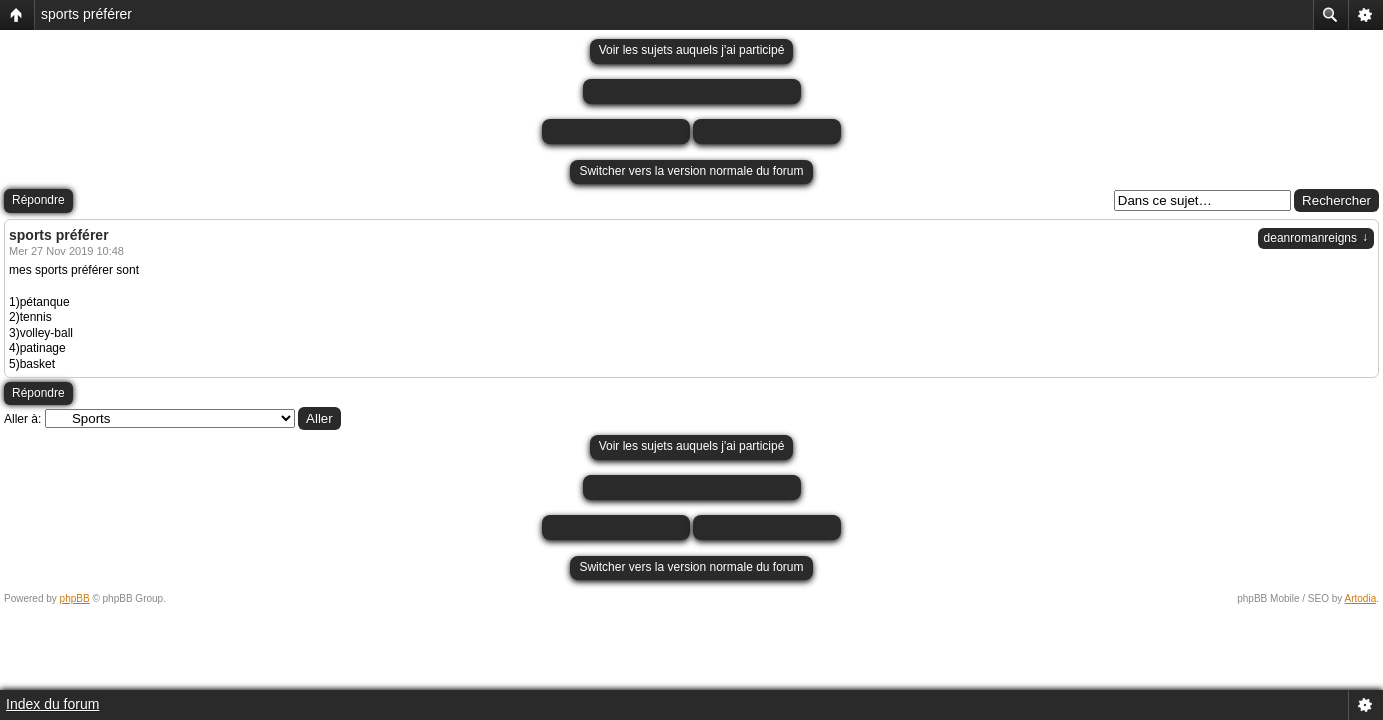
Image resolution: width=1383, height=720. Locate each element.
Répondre (38, 200)
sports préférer (86, 14)
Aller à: (22, 419)
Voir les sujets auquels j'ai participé (692, 50)
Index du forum (52, 704)
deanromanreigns (1316, 238)
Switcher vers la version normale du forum (691, 171)
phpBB (75, 598)
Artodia (1361, 598)
